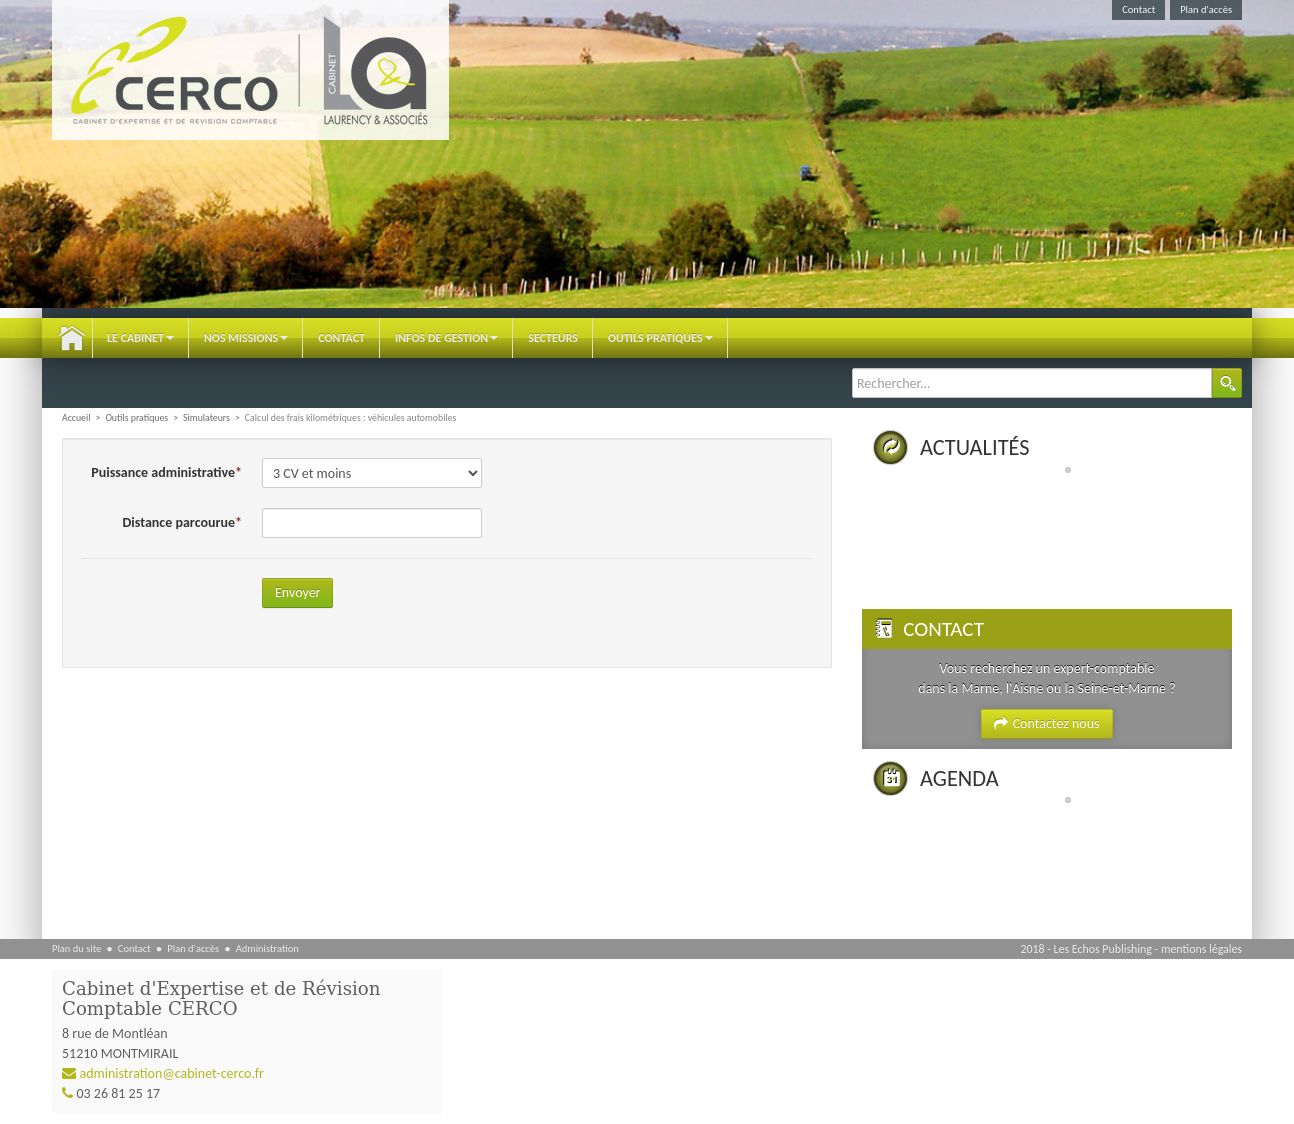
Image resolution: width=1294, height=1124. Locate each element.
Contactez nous (1046, 723)
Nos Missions (246, 338)
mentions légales (1201, 949)
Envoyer (297, 592)
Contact (1138, 9)
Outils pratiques (660, 338)
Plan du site (76, 948)
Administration (267, 948)
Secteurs (553, 338)
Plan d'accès (1206, 9)
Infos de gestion (446, 338)
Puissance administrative (163, 472)
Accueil (72, 338)
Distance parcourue (179, 522)
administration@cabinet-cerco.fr (172, 1073)
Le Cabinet (140, 338)
